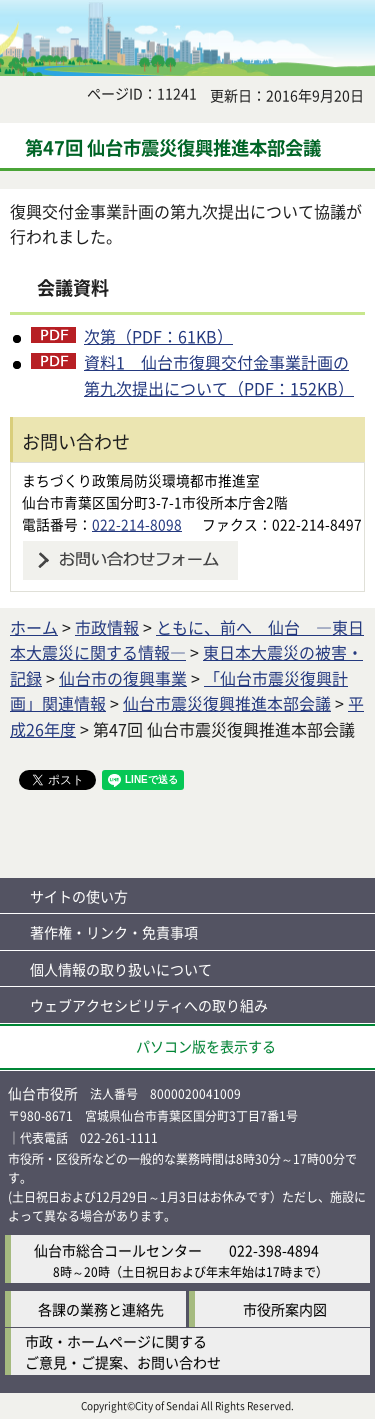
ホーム (34, 627)
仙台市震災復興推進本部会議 (227, 703)
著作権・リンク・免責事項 (114, 932)
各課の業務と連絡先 (101, 1309)
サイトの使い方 (79, 896)
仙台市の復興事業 (123, 678)
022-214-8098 (137, 524)
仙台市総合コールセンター (118, 1250)
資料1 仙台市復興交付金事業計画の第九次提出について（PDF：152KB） (219, 375)
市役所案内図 (285, 1309)
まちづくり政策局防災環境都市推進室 (141, 480)
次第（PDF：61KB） (158, 336)
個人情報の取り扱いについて (121, 969)
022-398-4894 (274, 1250)
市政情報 (107, 627)
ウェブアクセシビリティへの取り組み (149, 1005)
